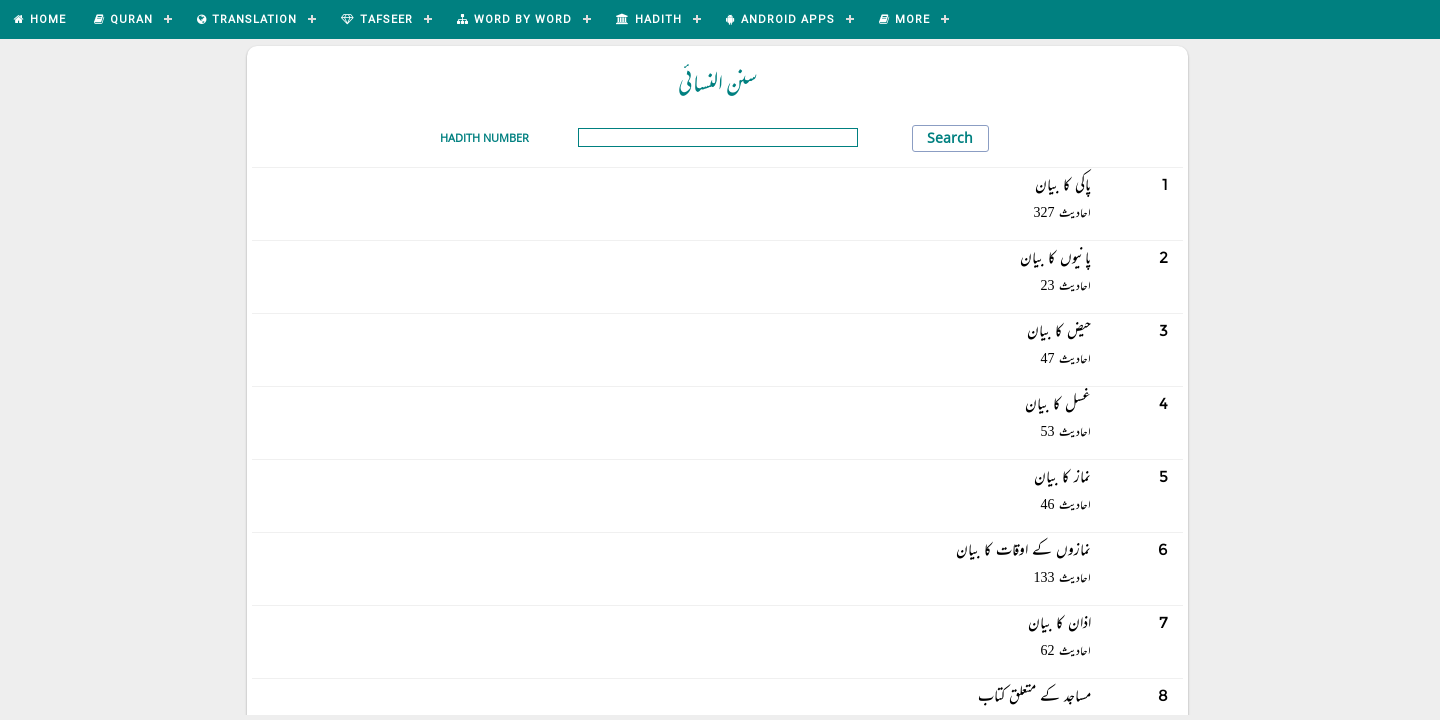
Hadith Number (484, 137)
